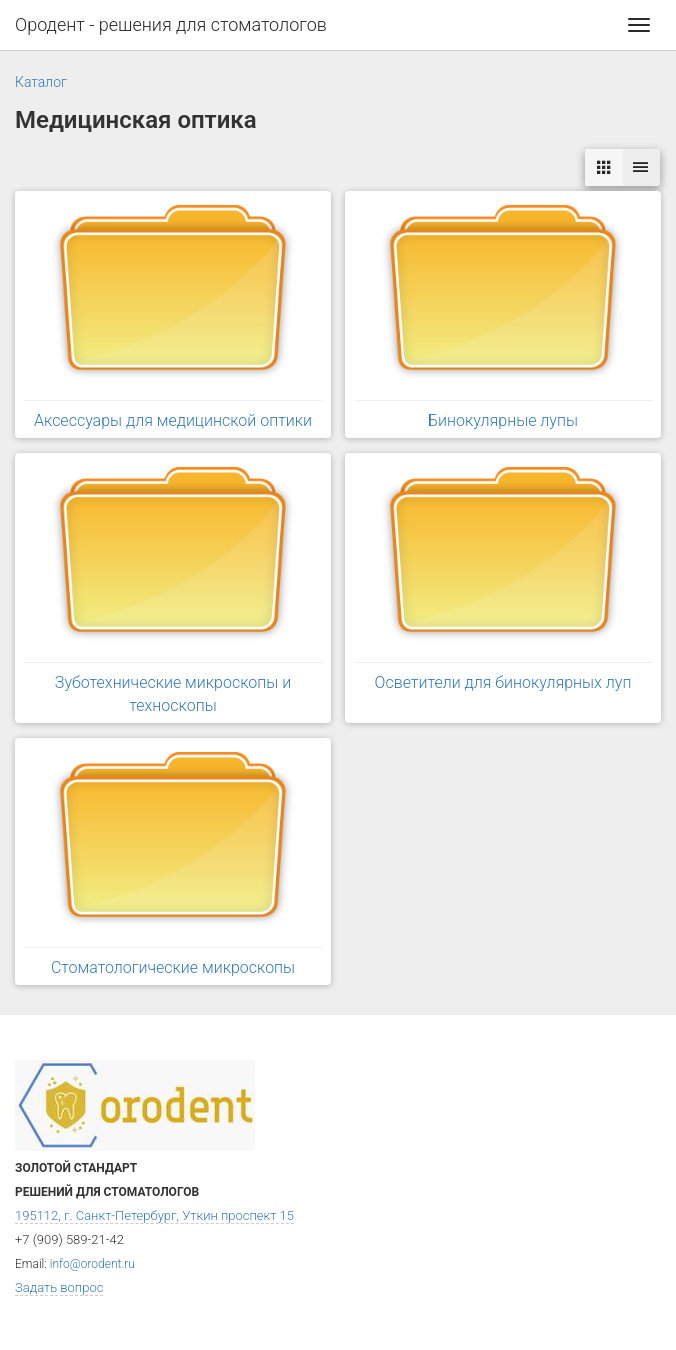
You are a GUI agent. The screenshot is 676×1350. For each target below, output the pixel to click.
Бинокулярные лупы (503, 420)
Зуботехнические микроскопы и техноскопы (173, 694)
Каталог (41, 82)
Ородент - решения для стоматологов (171, 24)
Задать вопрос (59, 1287)
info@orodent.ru (92, 1264)
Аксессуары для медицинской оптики (173, 420)
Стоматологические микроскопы (173, 967)
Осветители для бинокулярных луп (503, 682)
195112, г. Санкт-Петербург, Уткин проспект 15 (154, 1215)
